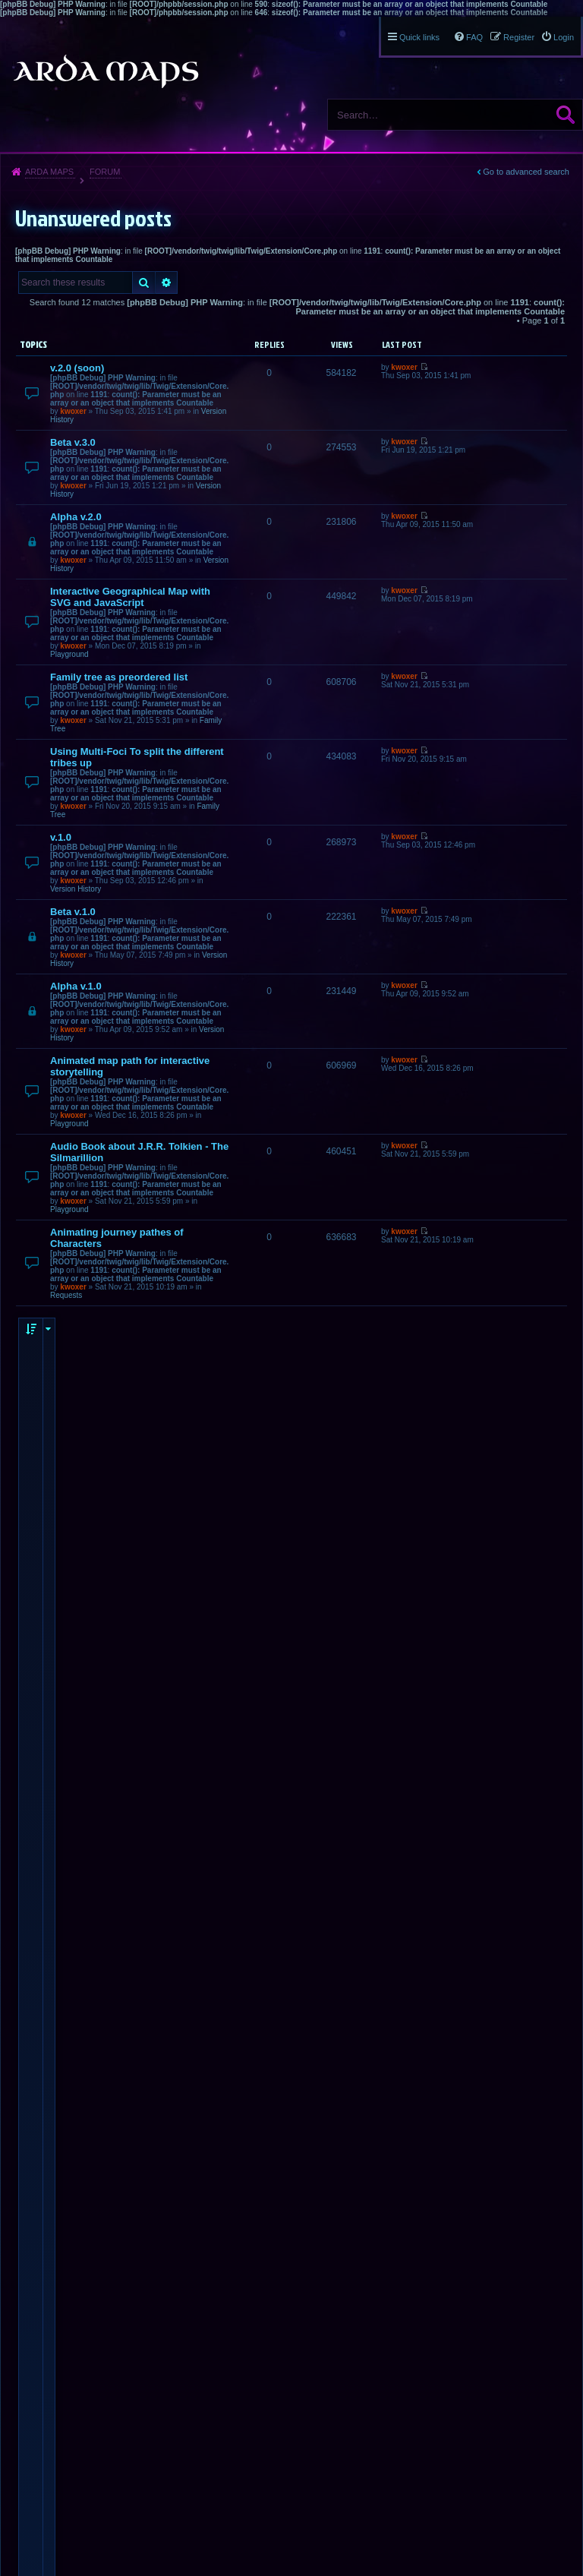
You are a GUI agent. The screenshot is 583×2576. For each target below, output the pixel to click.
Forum (105, 171)
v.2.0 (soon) (77, 368)
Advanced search (167, 282)
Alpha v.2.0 (76, 516)
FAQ (474, 37)
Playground (69, 654)
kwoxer (73, 411)
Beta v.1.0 (73, 911)
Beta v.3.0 (73, 442)
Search (565, 114)
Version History (75, 889)
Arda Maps (49, 171)
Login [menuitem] (563, 37)
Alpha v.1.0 (76, 986)
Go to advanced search (526, 171)
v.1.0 (60, 837)
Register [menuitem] (518, 37)
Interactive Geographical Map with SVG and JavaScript (130, 597)
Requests (66, 1295)
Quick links (419, 37)
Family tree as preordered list (119, 677)
